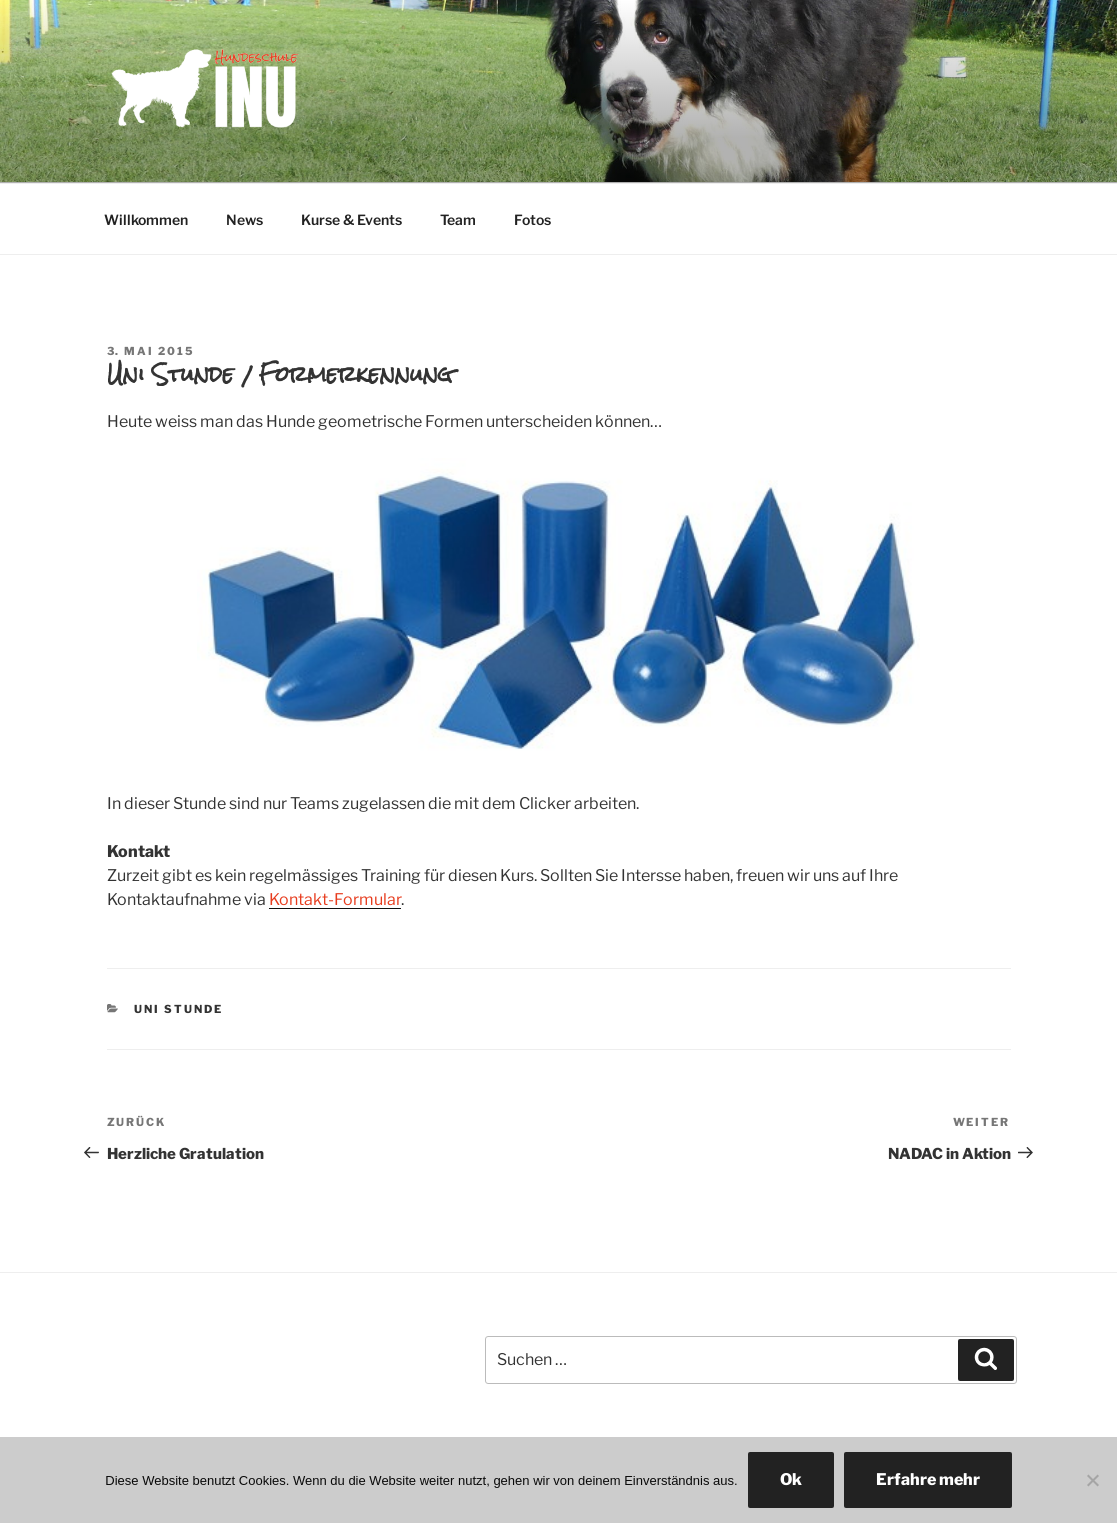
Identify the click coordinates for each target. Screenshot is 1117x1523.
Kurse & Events (351, 219)
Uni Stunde (178, 1009)
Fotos (532, 219)
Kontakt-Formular (335, 899)
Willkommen (146, 219)
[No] (1092, 1480)
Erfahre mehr (928, 1479)
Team (458, 219)
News (244, 219)
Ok (791, 1479)
